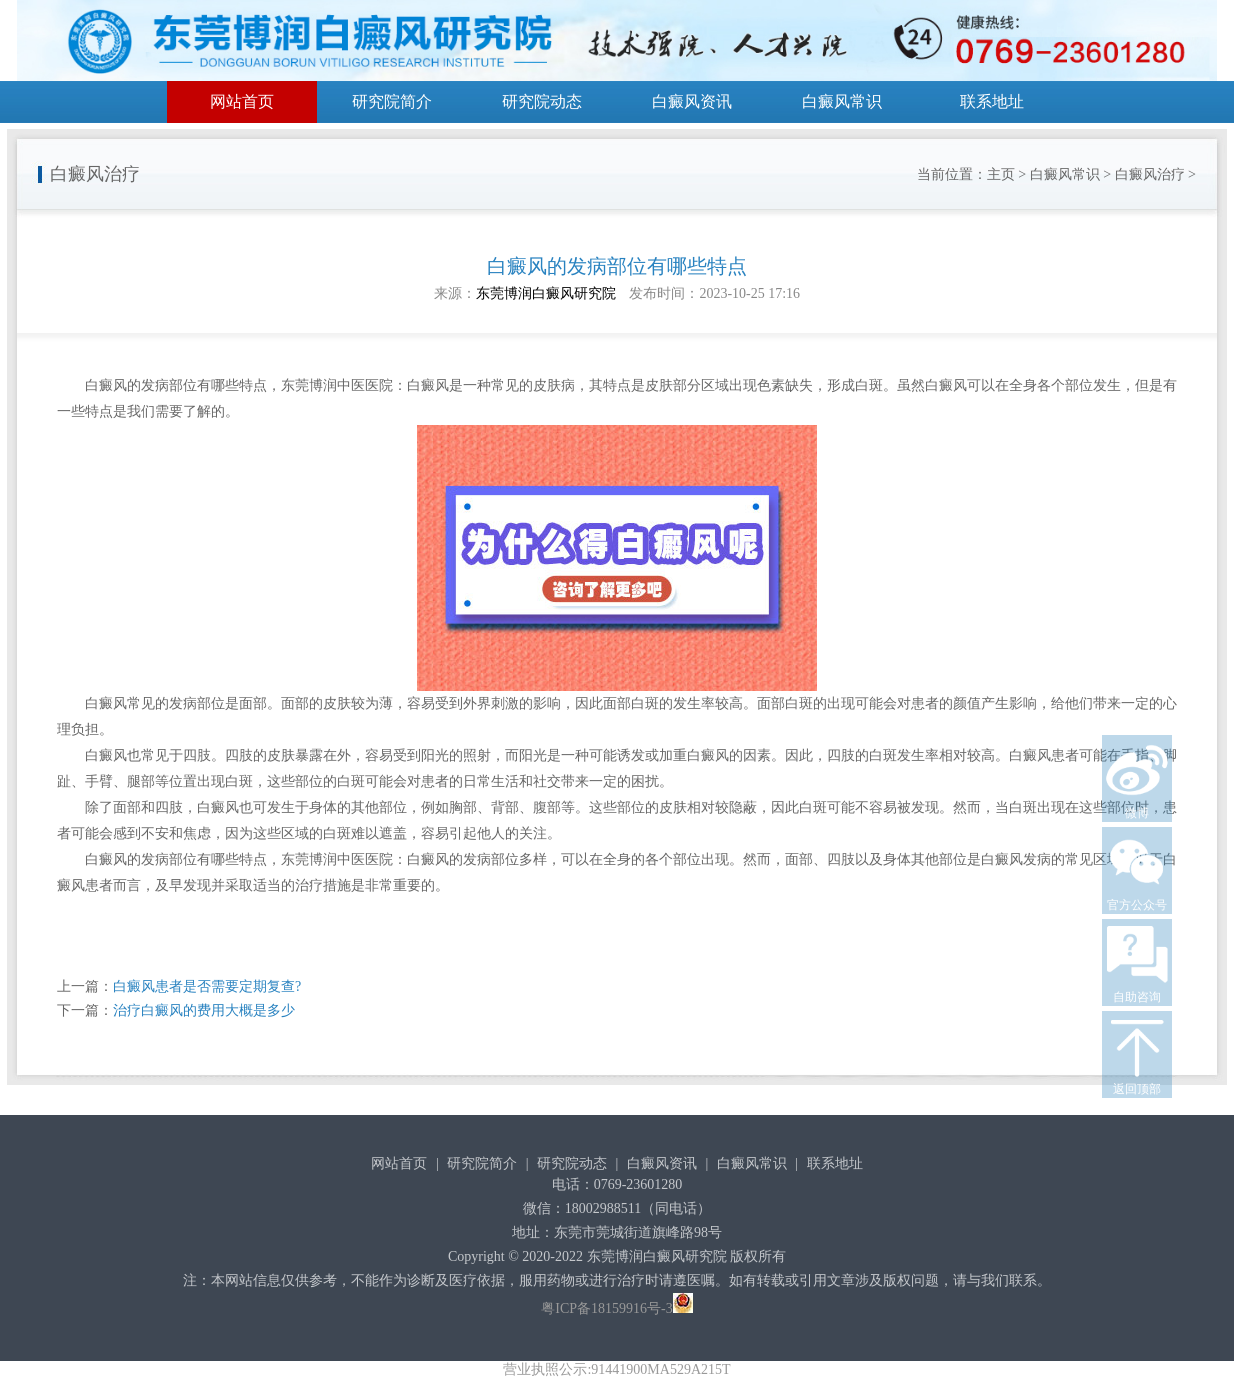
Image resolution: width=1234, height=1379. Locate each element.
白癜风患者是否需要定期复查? (207, 986)
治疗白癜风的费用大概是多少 (204, 1010)
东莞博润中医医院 (337, 385)
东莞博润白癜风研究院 (546, 293)
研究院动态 (542, 101)
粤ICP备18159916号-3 (606, 1308)
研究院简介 (392, 101)
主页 (1001, 174)
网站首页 (242, 101)
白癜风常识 (842, 101)
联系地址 (992, 101)
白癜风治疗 (1150, 174)
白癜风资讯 (692, 101)
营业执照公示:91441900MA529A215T (616, 1369)
